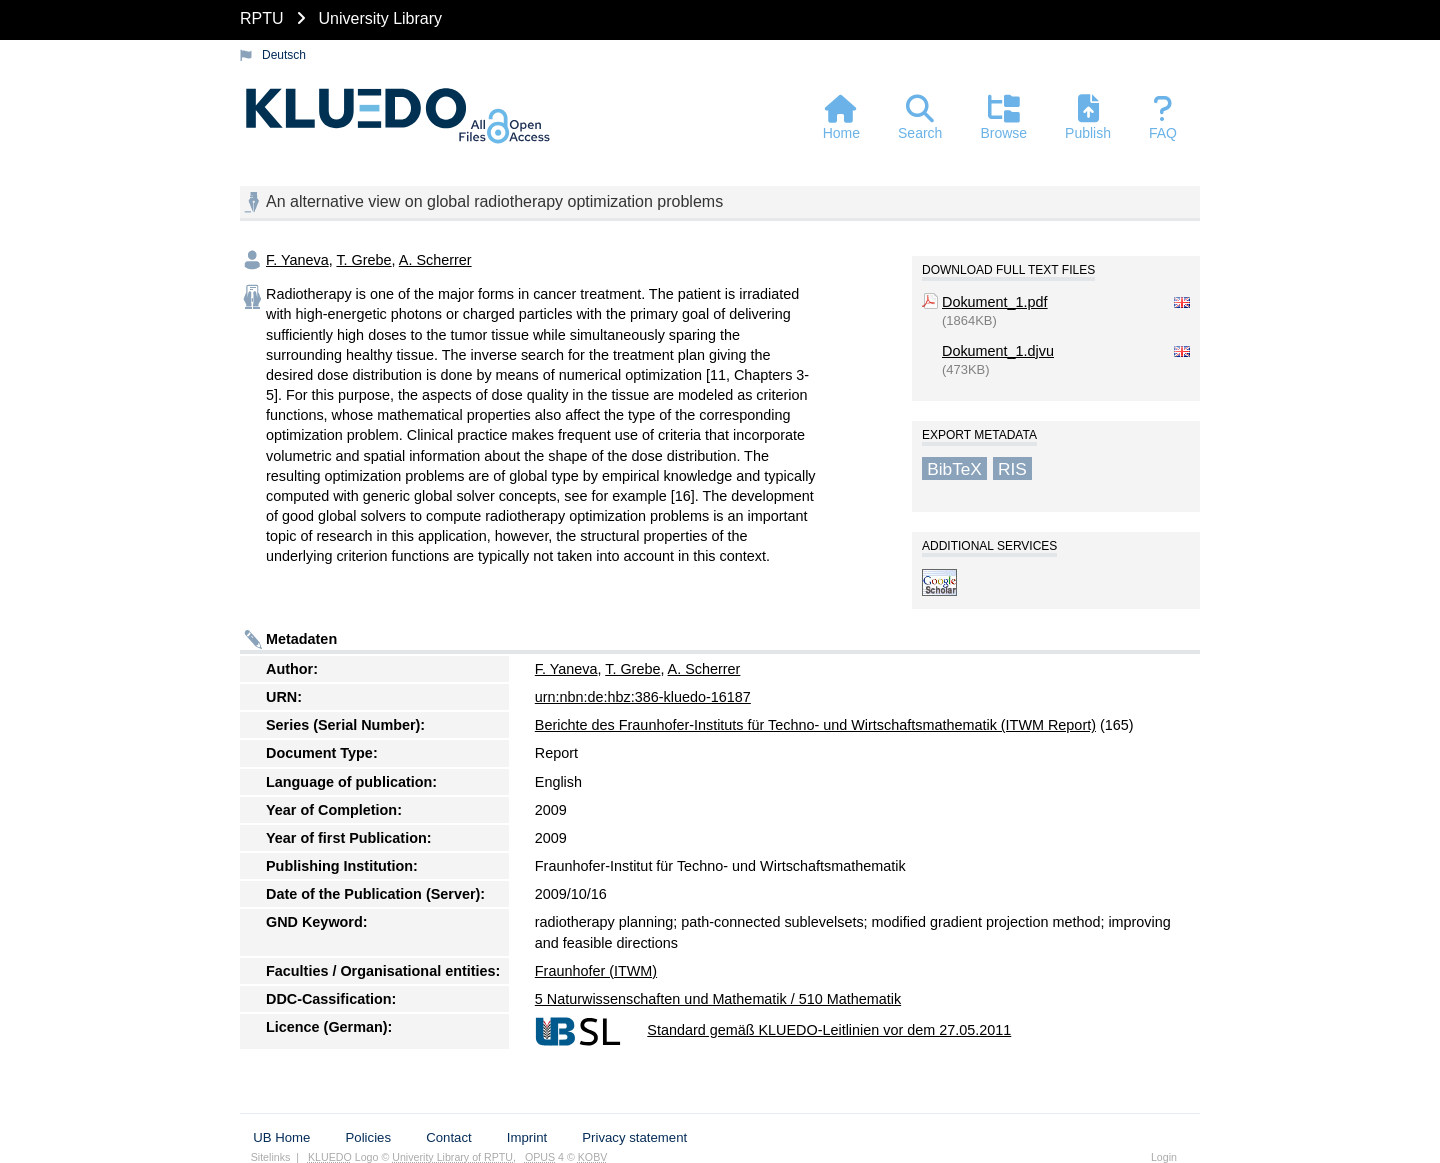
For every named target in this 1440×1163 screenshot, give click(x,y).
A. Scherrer (435, 260)
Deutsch (284, 55)
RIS (1012, 468)
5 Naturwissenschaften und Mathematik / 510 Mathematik (718, 999)
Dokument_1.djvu (998, 351)
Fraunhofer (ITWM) (596, 971)
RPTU (262, 18)
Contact (448, 1137)
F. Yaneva (297, 260)
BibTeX (954, 468)
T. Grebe (363, 260)
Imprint (527, 1137)
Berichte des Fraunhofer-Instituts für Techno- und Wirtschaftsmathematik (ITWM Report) (815, 725)
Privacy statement (634, 1137)
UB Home (281, 1137)
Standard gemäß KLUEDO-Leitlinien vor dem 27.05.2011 (829, 1030)
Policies (368, 1137)
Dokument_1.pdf (995, 302)
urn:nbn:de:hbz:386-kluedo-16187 (643, 697)
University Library (380, 18)
